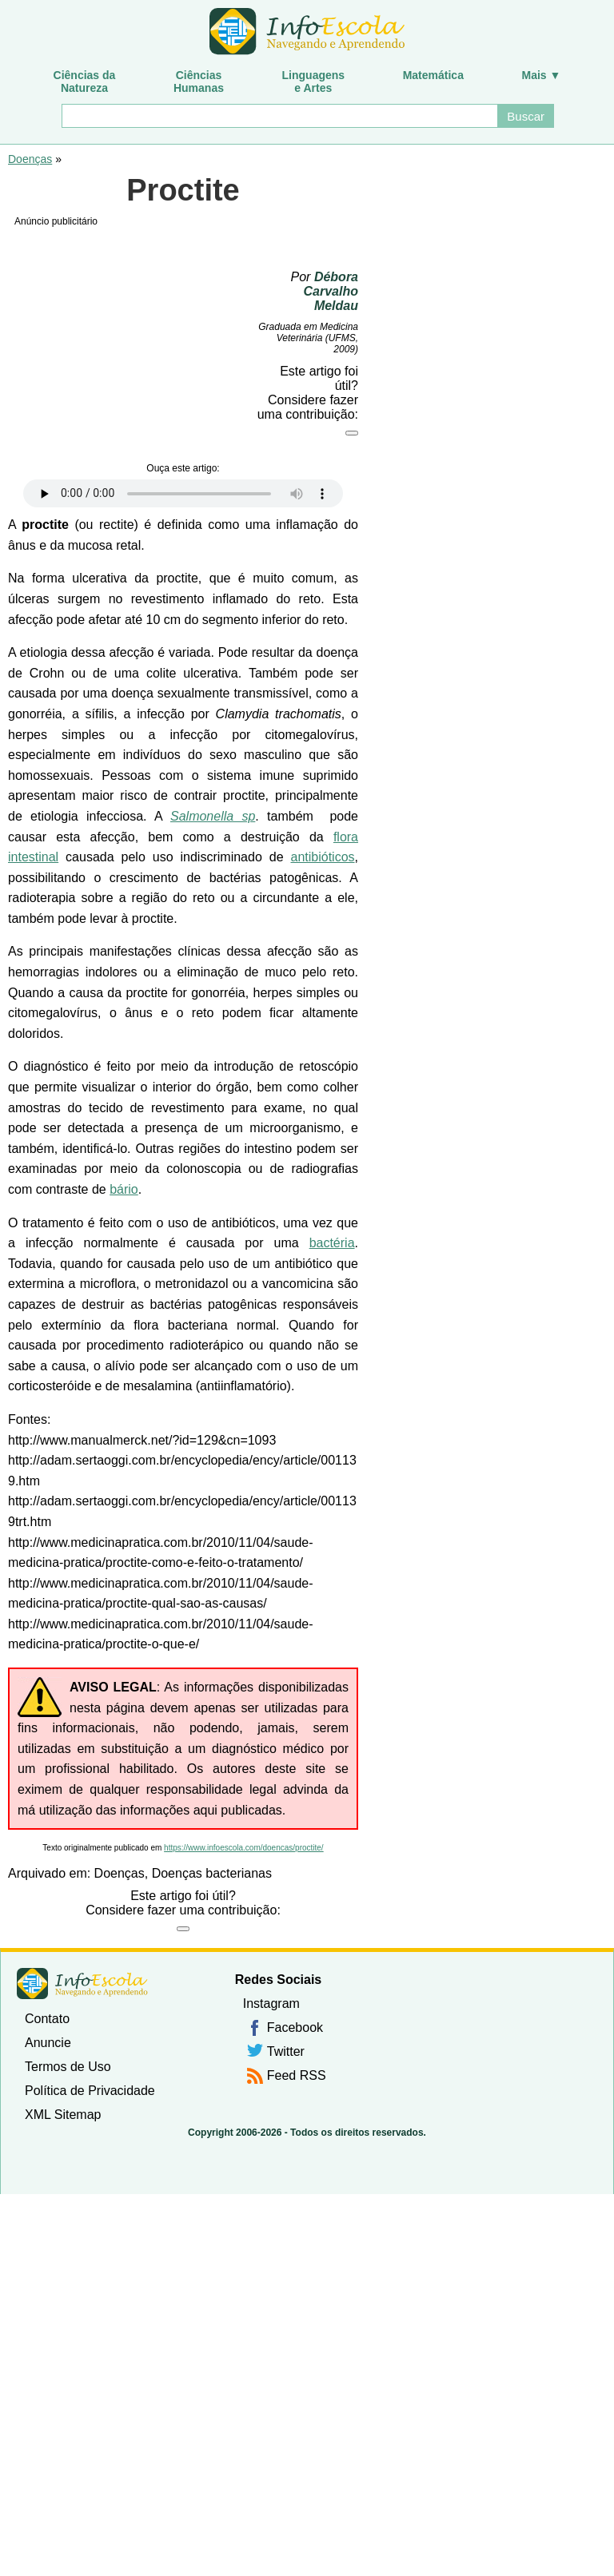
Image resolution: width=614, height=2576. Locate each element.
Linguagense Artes (313, 81)
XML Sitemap (63, 2114)
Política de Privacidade (90, 2090)
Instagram (271, 2003)
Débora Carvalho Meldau (331, 291)
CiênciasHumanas (198, 81)
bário (124, 1189)
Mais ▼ (541, 75)
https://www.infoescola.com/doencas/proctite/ (244, 1847)
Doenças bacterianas (212, 1873)
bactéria (332, 1243)
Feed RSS (296, 2075)
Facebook (295, 2027)
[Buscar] (279, 116)
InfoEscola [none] (82, 1983)
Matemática (433, 75)
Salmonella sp (212, 816)
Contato (47, 2018)
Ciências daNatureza (85, 81)
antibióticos (323, 857)
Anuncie (48, 2042)
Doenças (30, 159)
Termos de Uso (68, 2066)
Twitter (286, 2051)
